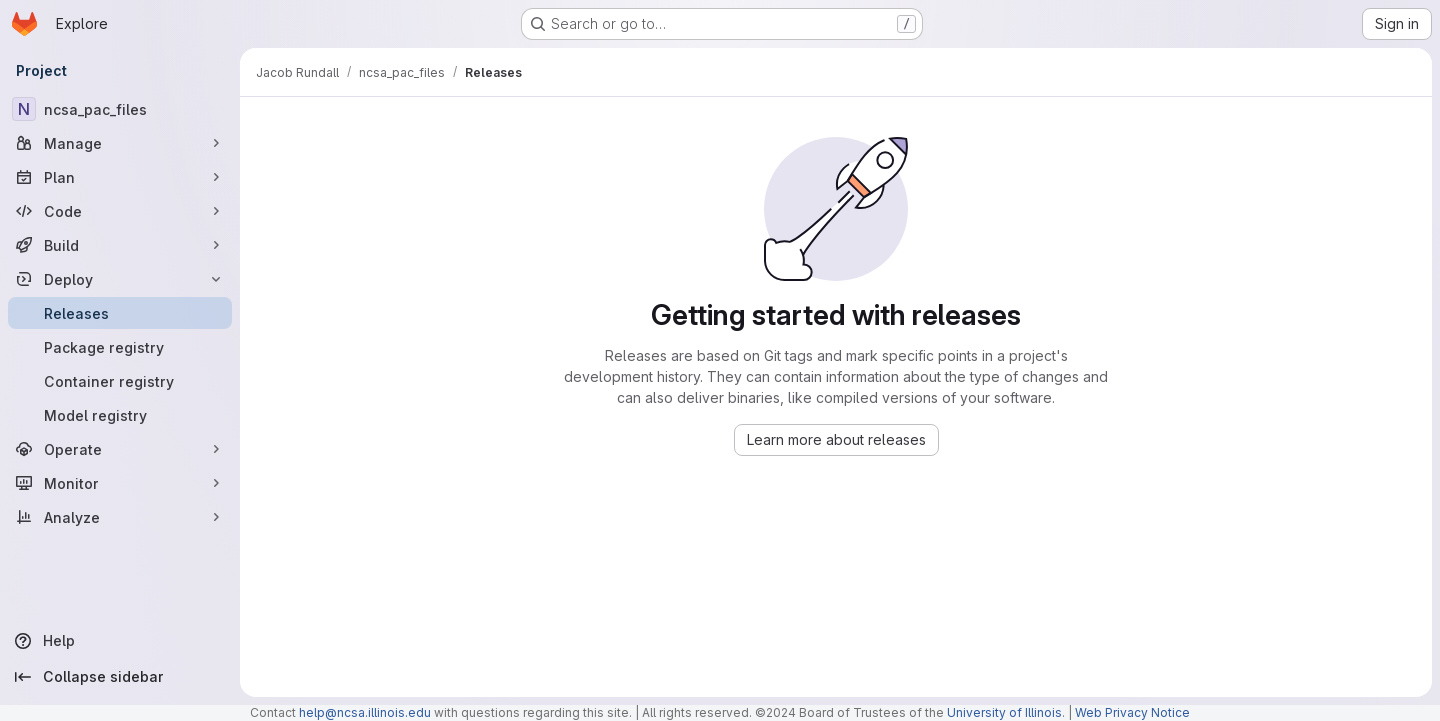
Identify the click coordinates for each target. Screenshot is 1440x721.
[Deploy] (120, 279)
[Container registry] (120, 381)
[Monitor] (120, 483)
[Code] (120, 211)
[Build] (120, 245)
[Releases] (120, 313)
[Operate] (120, 449)
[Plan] (120, 177)
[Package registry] (120, 347)
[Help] (120, 641)
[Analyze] (120, 517)
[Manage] (120, 143)
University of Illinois (1004, 712)
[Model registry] (120, 415)
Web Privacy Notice (1132, 712)
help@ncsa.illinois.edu (365, 712)
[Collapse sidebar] (120, 677)
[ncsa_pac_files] (120, 109)
